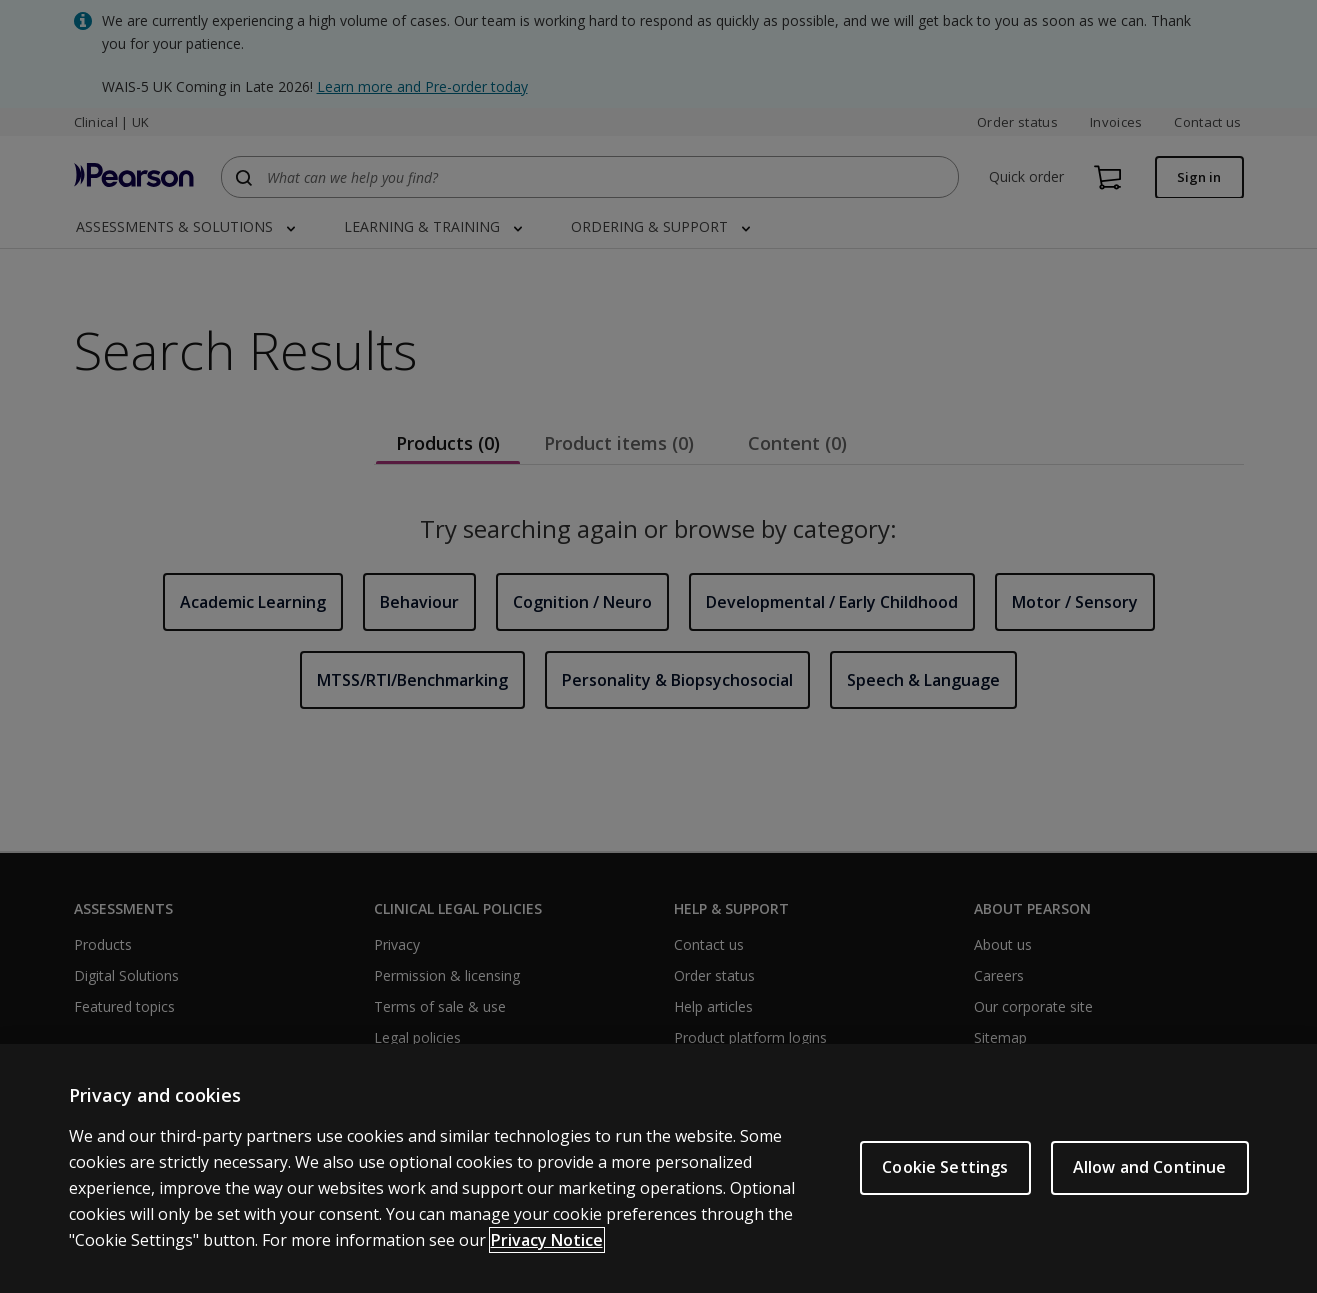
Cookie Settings (945, 1170)
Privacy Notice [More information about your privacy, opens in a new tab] (547, 1242)
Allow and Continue (1150, 1170)
